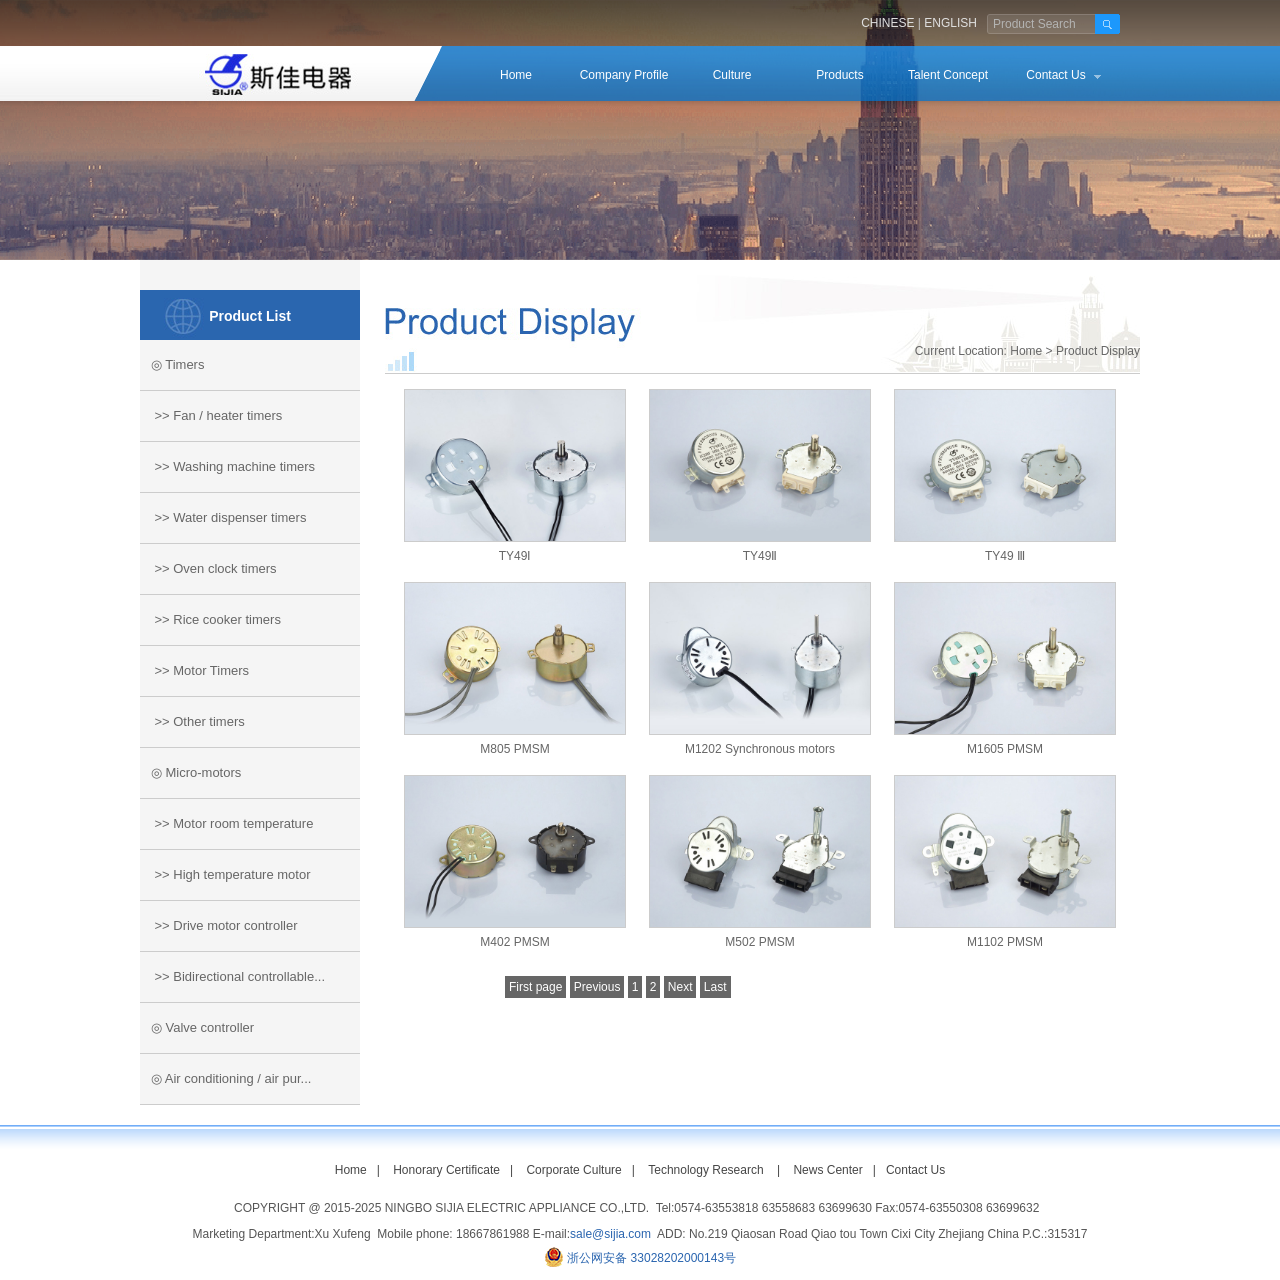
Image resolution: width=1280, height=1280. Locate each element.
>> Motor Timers (194, 670)
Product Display (1098, 351)
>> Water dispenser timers (223, 517)
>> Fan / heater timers (211, 415)
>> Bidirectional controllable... (232, 976)
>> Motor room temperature (226, 823)
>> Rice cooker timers (210, 619)
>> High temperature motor (225, 874)
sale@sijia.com (610, 1234)
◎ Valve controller (197, 1027)
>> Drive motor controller (219, 925)
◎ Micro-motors (190, 772)
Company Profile (624, 75)
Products (839, 75)
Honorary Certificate (446, 1170)
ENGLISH (950, 23)
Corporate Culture (573, 1170)
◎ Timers (172, 364)
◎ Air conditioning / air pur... (225, 1078)
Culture (732, 75)
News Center (827, 1170)
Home (516, 75)
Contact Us (1055, 75)
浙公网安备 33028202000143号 (651, 1258)
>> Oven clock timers (208, 568)
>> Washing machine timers (227, 466)
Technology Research (705, 1170)
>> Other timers (192, 721)
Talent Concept (948, 75)
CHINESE (887, 23)
